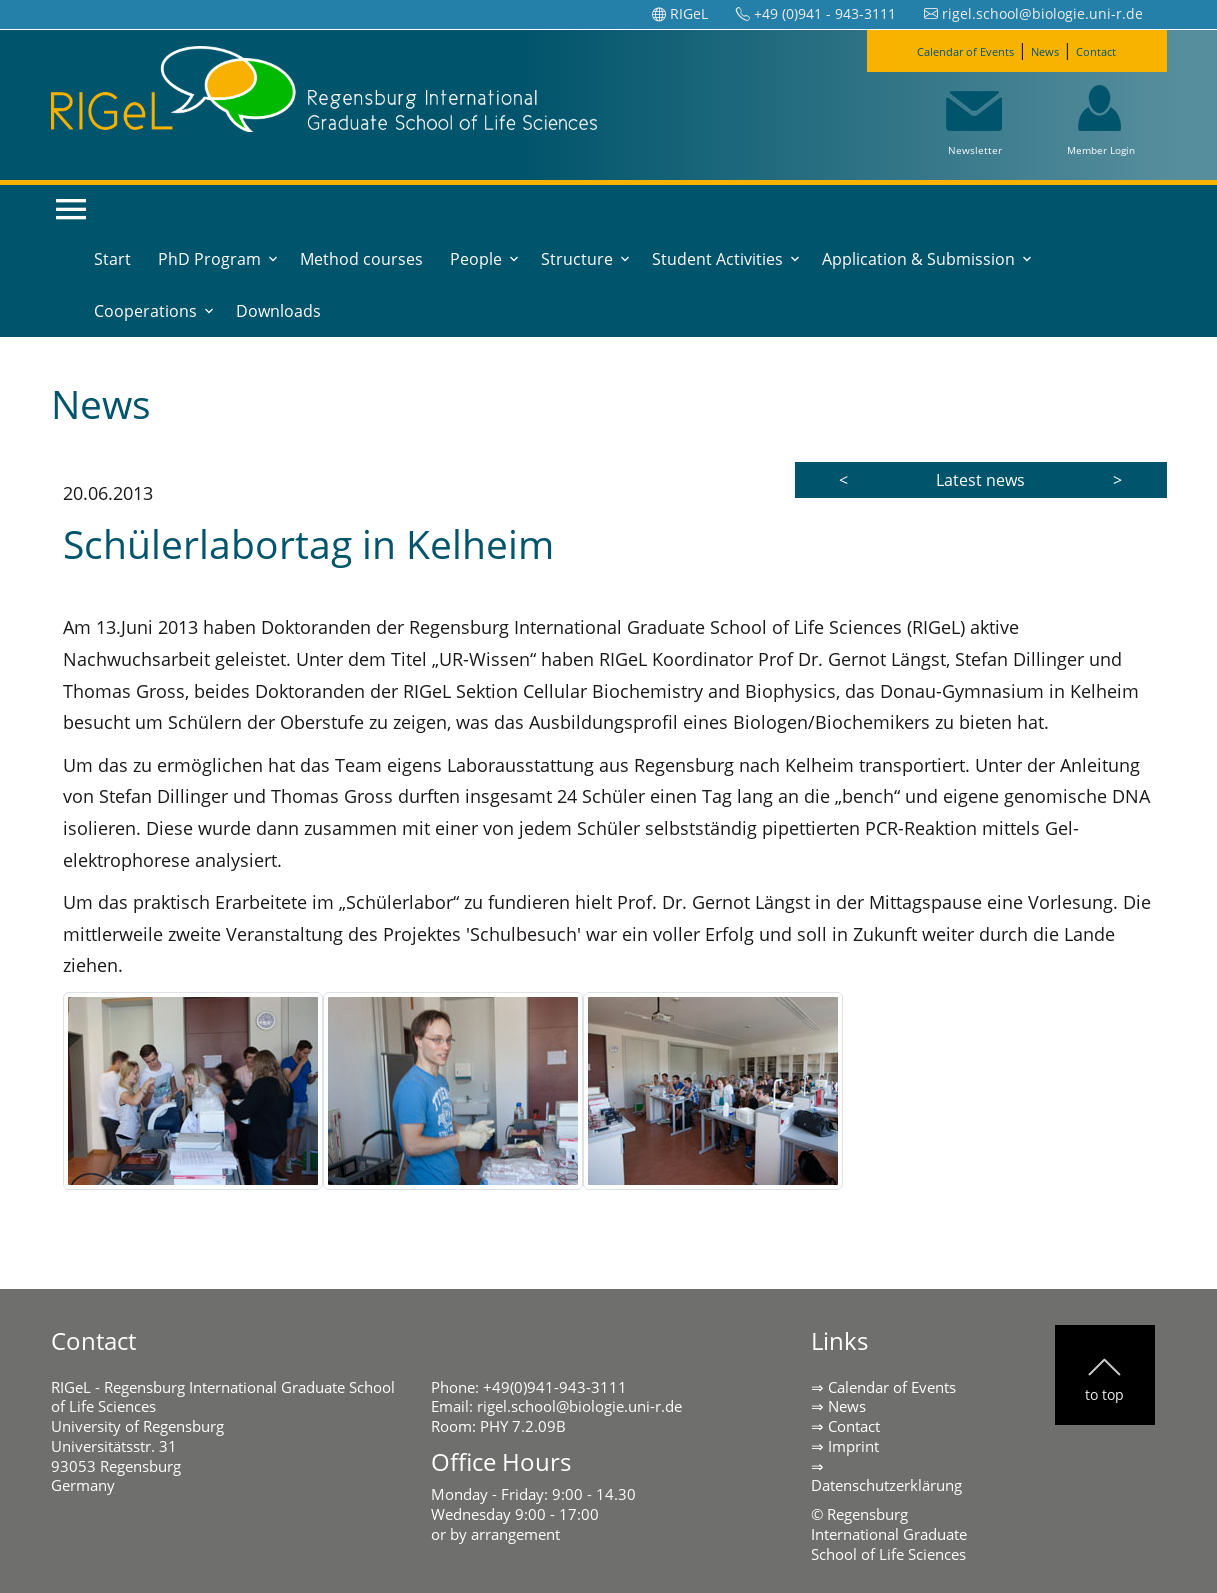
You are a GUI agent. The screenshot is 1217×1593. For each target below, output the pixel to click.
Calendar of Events (949, 50)
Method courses (361, 259)
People (476, 259)
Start (112, 259)
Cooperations (145, 311)
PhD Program (209, 259)
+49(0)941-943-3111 (555, 1387)
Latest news (980, 480)
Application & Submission (918, 259)
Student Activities (717, 259)
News (1057, 50)
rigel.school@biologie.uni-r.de (579, 1406)
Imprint (853, 1446)
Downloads (278, 311)
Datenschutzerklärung (886, 1485)
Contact (1124, 50)
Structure (577, 259)
